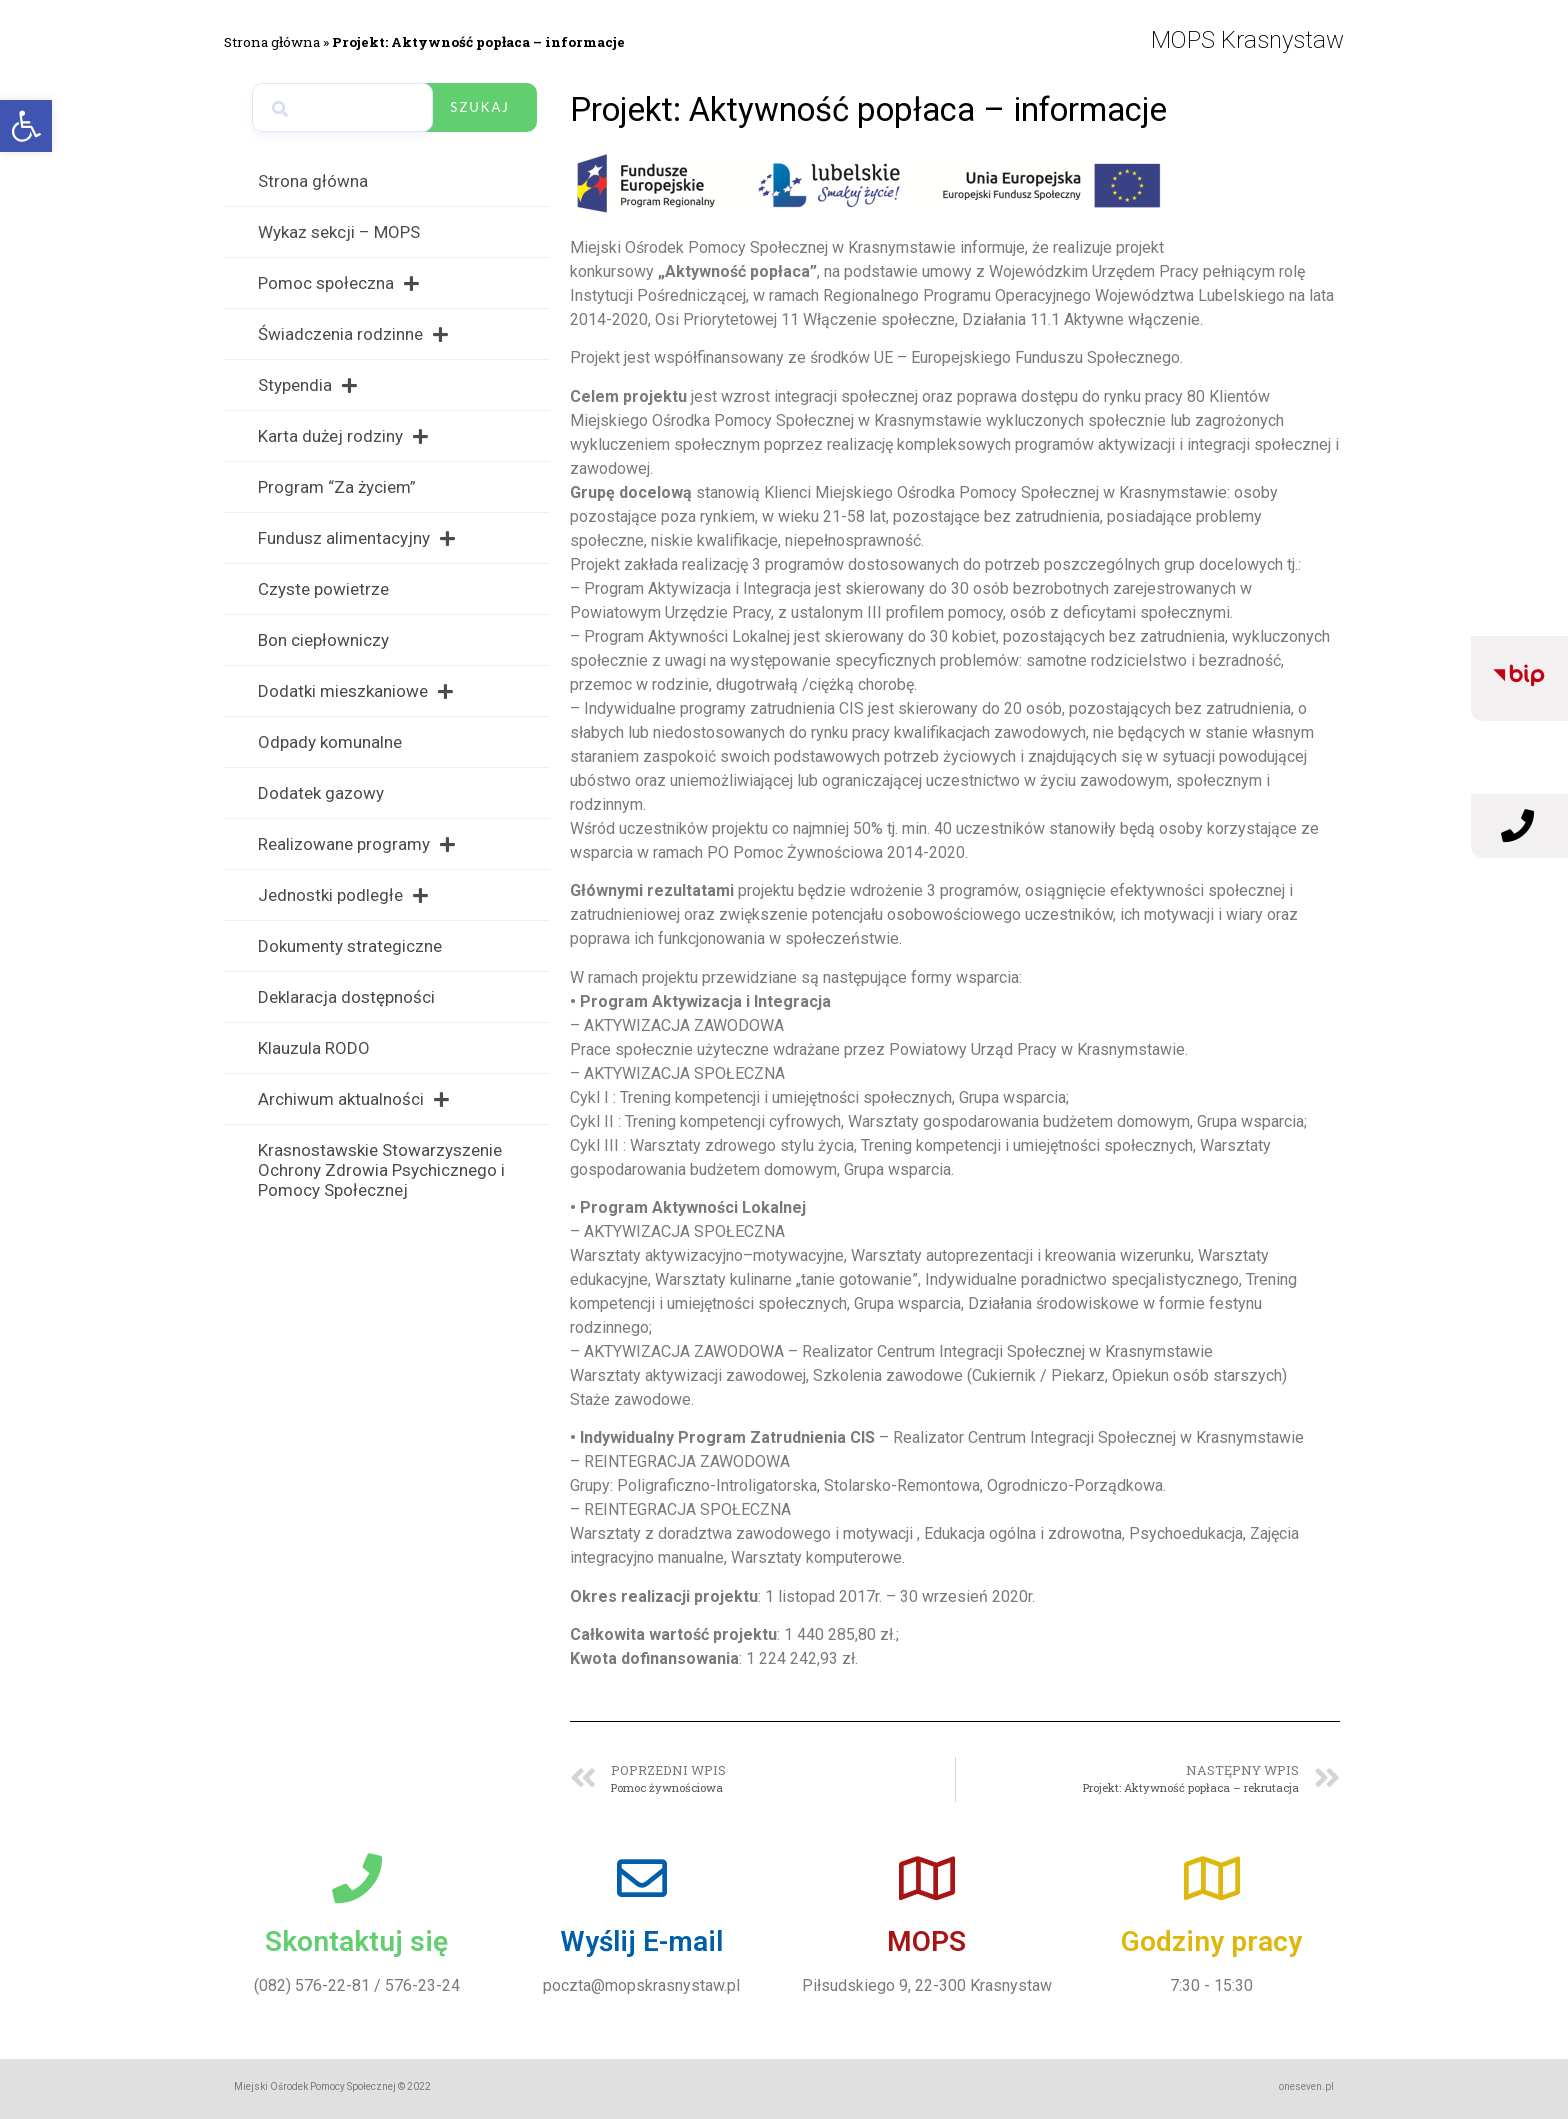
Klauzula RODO (314, 1048)
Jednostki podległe (343, 895)
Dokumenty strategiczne (350, 946)
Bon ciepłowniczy (323, 640)
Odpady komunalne (330, 742)
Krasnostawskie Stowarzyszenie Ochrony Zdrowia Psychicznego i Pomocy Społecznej (381, 1170)
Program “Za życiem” (337, 487)
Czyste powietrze (323, 589)
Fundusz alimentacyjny (356, 538)
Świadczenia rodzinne (353, 334)
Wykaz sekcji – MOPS (339, 232)
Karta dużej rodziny (343, 436)
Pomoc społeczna (338, 283)
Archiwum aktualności (353, 1099)
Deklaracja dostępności (346, 997)
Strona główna (272, 42)
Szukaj (479, 107)
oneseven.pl (1306, 2086)
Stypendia (307, 385)
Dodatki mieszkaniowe (355, 691)
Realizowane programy (356, 844)
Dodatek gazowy (321, 793)
